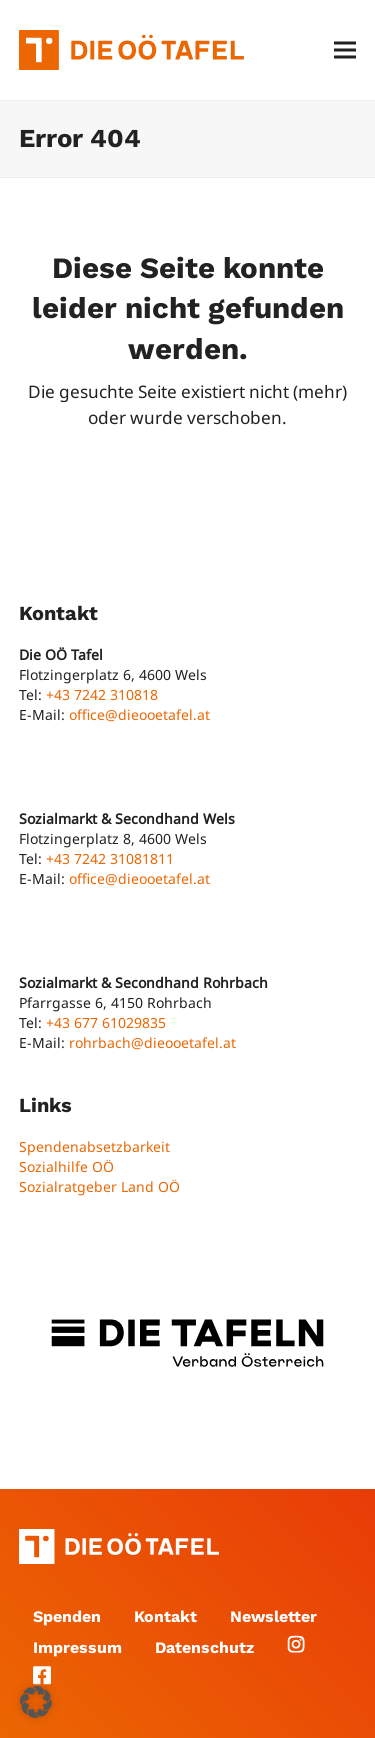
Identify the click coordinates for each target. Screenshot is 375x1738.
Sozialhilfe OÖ (66, 1166)
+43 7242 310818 (102, 694)
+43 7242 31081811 (110, 858)
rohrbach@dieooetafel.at (152, 1042)
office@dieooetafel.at (139, 714)
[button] (345, 50)
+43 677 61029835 (106, 1022)
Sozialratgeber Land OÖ (99, 1186)
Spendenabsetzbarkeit (94, 1146)
